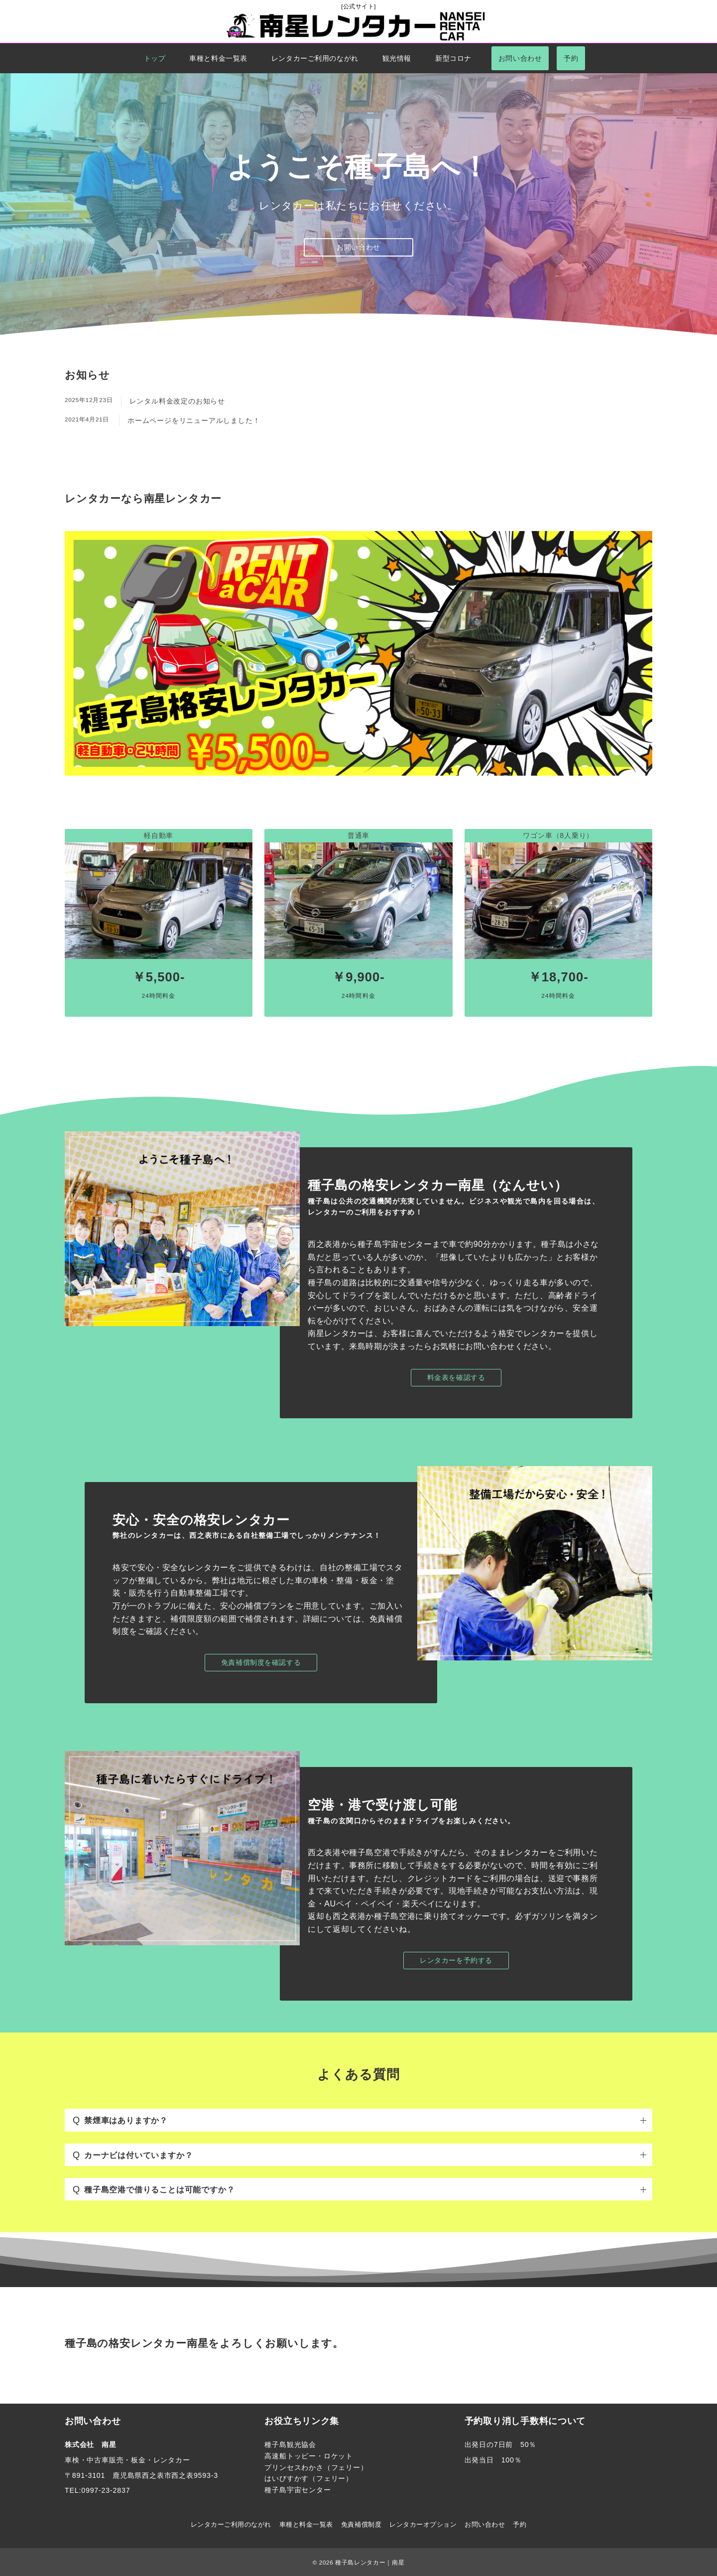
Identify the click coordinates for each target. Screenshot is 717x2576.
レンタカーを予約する (456, 1960)
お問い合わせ (358, 247)
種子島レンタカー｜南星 (369, 2562)
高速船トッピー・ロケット (308, 2456)
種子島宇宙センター (297, 2490)
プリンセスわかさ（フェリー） (315, 2467)
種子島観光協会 (290, 2444)
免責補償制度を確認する (261, 1662)
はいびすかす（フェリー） (308, 2478)
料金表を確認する (456, 1377)
